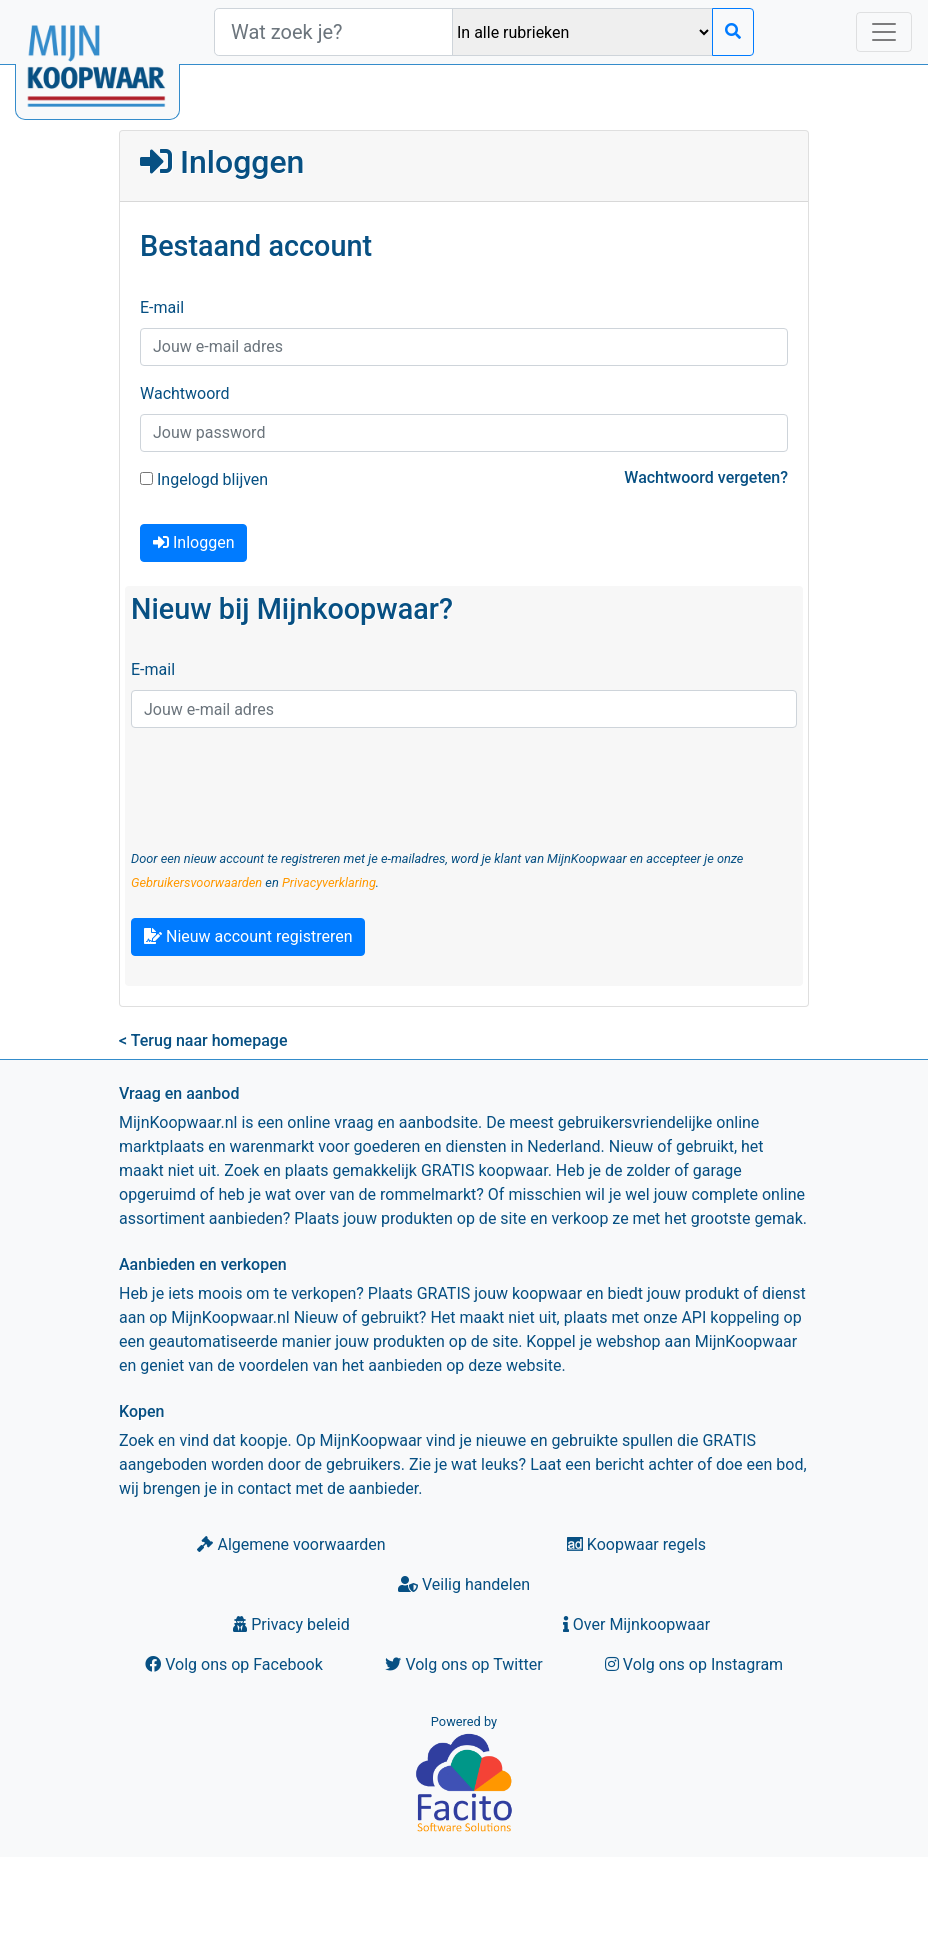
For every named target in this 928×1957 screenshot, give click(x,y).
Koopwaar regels (636, 1544)
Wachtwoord (185, 393)
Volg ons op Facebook (234, 1664)
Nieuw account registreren (248, 936)
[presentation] (283, 783)
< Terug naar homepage (203, 1040)
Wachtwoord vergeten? (706, 477)
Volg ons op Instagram (694, 1664)
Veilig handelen (464, 1584)
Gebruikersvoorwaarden (196, 882)
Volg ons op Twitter (463, 1664)
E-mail (162, 307)
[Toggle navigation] (884, 32)
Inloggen (193, 542)
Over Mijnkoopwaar (636, 1624)
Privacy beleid (291, 1624)
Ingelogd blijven (204, 479)
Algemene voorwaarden (291, 1544)
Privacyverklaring (329, 882)
